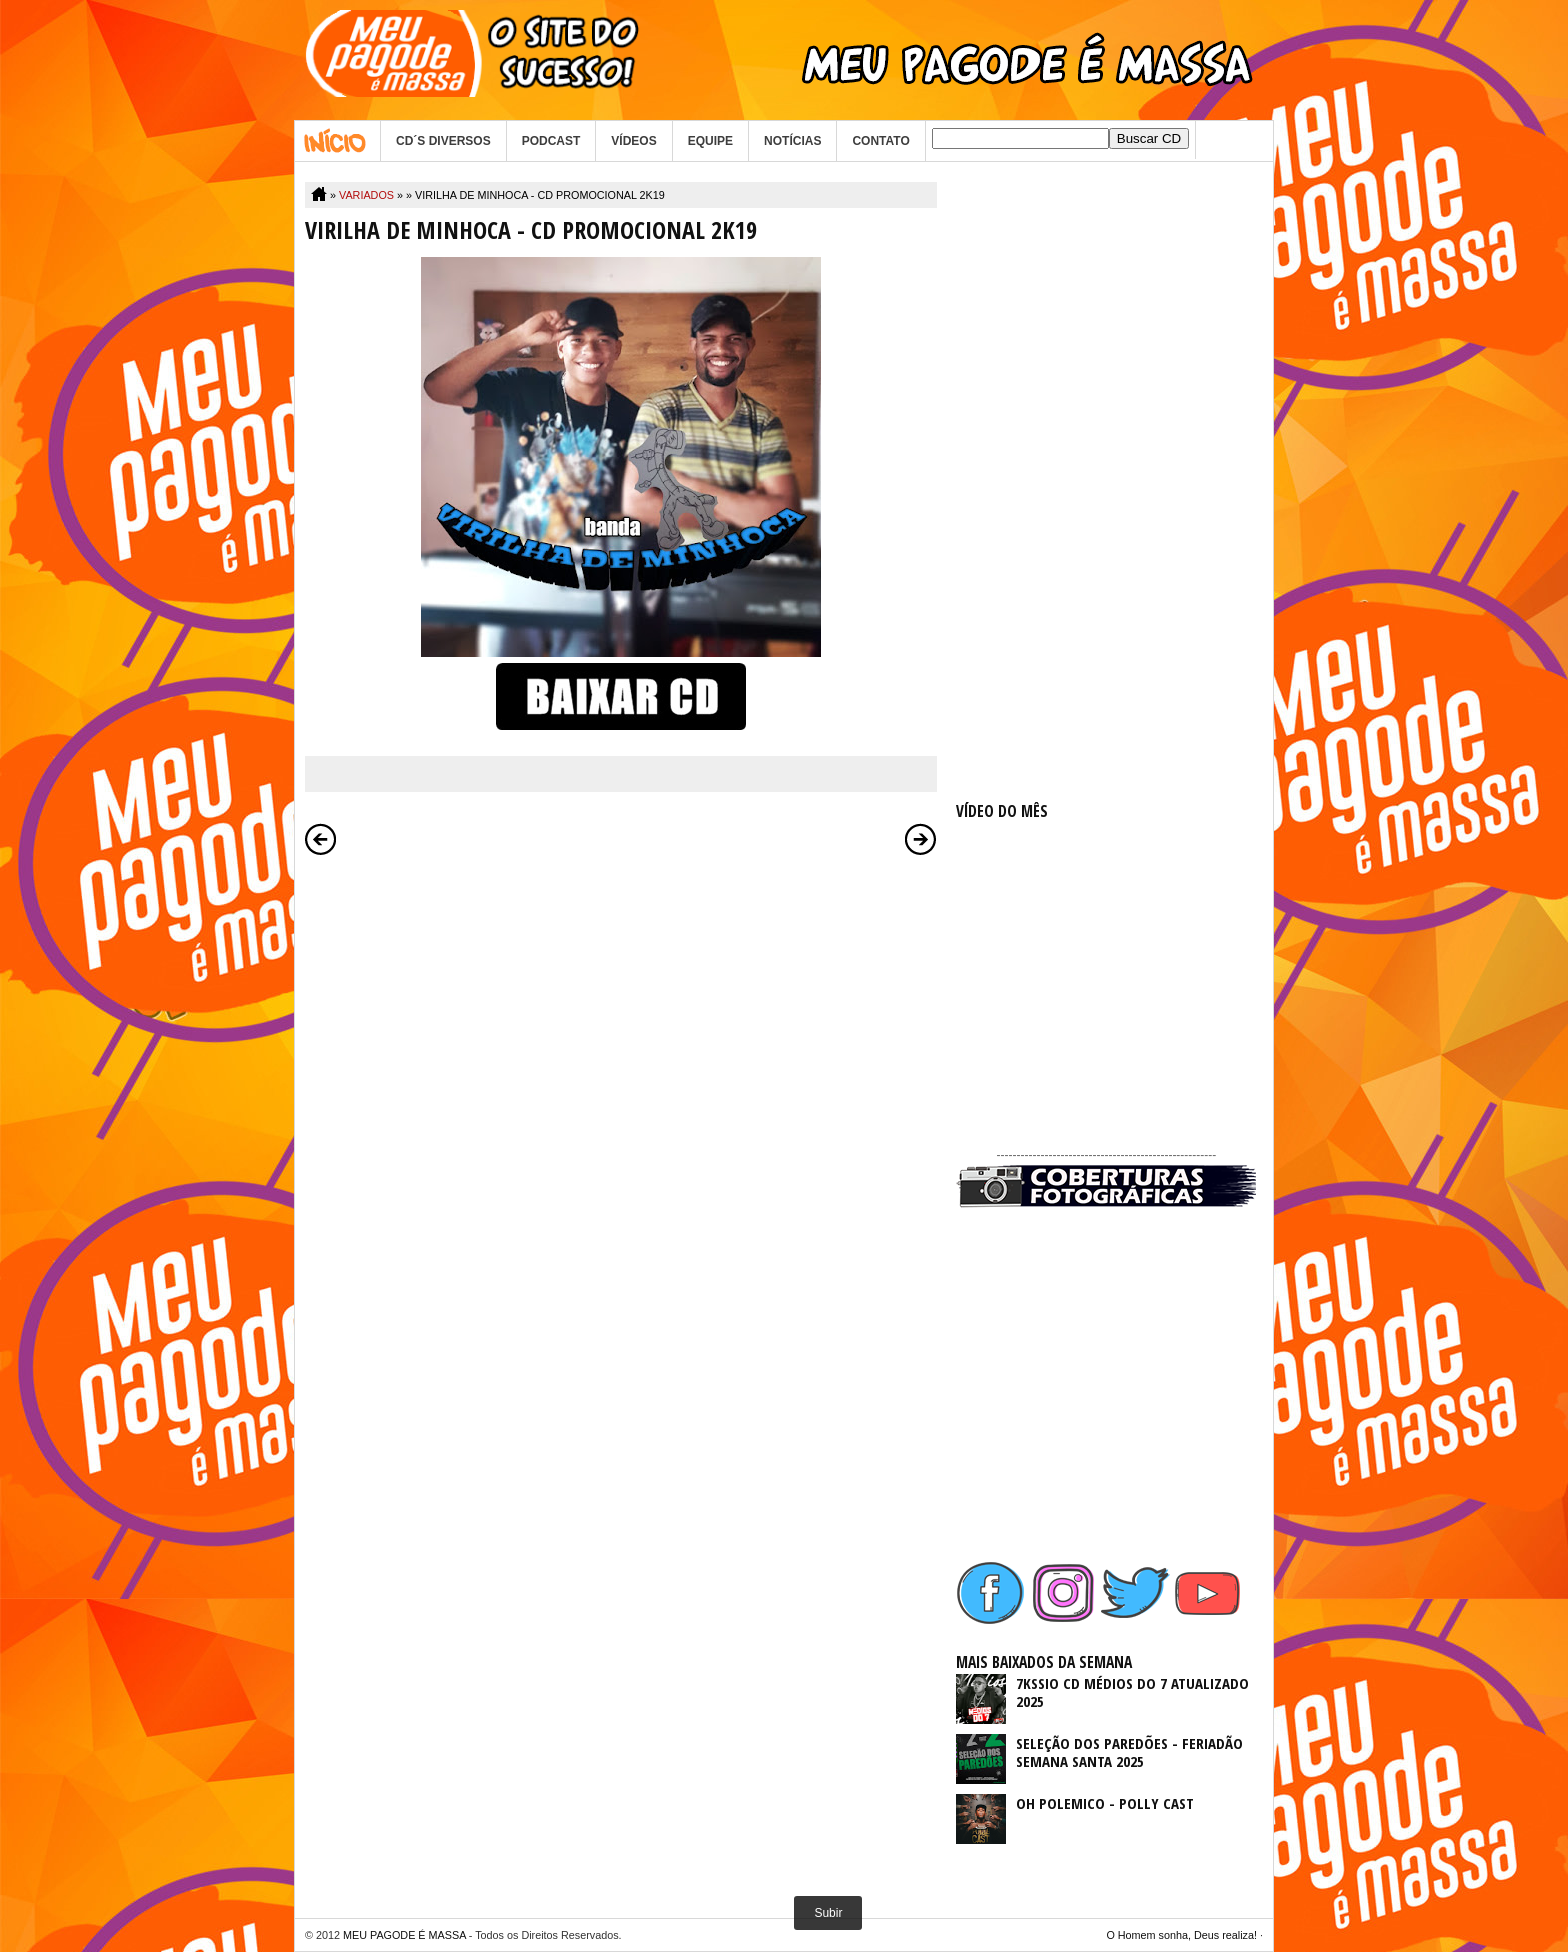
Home (337, 141)
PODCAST (551, 141)
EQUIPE (710, 141)
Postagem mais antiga (921, 839)
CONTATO (880, 141)
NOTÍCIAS (792, 141)
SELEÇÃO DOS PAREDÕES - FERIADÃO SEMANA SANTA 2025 (1129, 1752)
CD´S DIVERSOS (443, 141)
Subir (828, 1913)
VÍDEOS (633, 141)
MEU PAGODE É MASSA (404, 1935)
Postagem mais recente (321, 839)
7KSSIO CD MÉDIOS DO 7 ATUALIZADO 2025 (1132, 1692)
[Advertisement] (1106, 482)
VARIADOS (366, 195)
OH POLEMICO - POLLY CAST (1105, 1803)
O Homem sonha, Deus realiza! (1181, 1935)
